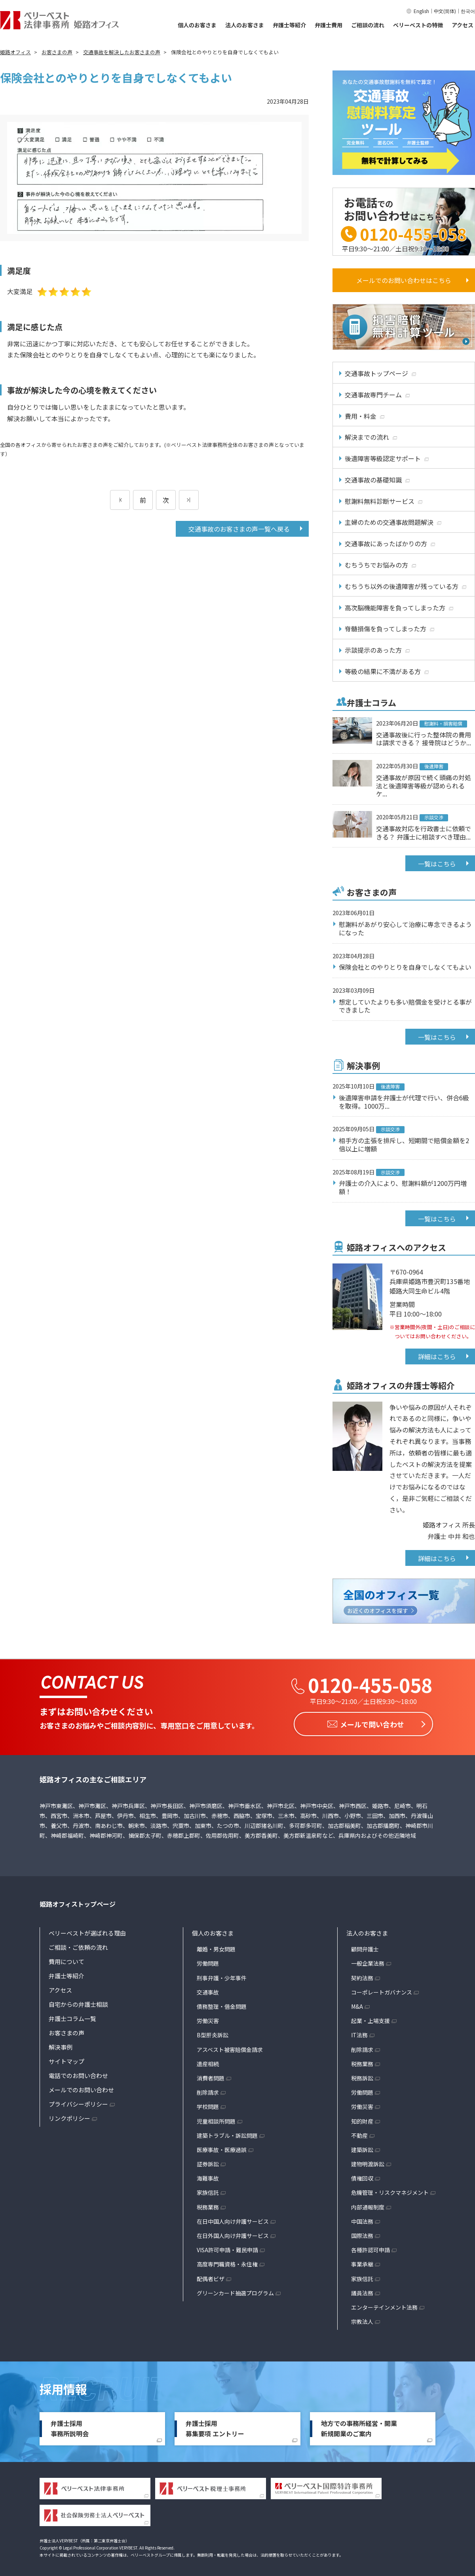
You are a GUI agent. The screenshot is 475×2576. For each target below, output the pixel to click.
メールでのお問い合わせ (81, 2088)
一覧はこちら (437, 863)
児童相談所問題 (216, 2119)
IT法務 (359, 2033)
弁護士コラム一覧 (72, 2016)
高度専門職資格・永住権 (227, 2262)
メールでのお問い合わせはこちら (403, 280)
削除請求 (208, 2090)
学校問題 (208, 2105)
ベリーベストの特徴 (418, 25)
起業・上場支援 (370, 2019)
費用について (66, 1959)
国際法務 (362, 2234)
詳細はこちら (437, 1356)
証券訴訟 (208, 2162)
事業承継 (362, 2262)
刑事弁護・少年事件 (222, 1976)
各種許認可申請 (370, 2248)
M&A (357, 2004)
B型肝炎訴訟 (212, 2033)
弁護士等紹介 (289, 25)
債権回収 (362, 2176)
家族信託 (208, 2190)
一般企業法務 (367, 1961)
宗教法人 (362, 2319)
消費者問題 (210, 2076)
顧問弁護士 (365, 1947)
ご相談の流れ (367, 25)
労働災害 (208, 2019)
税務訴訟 (362, 2076)
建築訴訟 (362, 2148)
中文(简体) (445, 11)
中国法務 (362, 2219)
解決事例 (60, 2045)
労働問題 (208, 1961)
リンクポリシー (69, 2116)
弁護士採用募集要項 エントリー (215, 2426)
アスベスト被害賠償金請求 (230, 2048)
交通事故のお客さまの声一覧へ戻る (239, 529)
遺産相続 (208, 2062)
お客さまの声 (66, 2031)
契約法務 (362, 1976)
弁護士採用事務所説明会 (70, 2426)
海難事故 (208, 2176)
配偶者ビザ (210, 2277)
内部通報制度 (367, 2205)
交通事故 (208, 1990)
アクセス (462, 25)
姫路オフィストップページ (78, 1902)
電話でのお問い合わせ (78, 2073)
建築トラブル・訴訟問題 (227, 2133)
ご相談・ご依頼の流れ (78, 1945)
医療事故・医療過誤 (222, 2148)
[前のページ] (119, 499)
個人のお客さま (197, 25)
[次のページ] (188, 499)
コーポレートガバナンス (381, 1990)
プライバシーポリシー (78, 2102)
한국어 (468, 11)
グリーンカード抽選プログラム (235, 2291)
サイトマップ (66, 2059)
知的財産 (362, 2119)
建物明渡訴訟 (367, 2162)
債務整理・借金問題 (222, 2004)
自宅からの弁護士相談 (78, 2002)
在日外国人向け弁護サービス (233, 2234)
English (421, 11)
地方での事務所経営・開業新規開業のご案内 (359, 2426)
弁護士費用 (328, 25)
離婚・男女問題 (216, 1947)
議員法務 (362, 2291)
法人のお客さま (244, 25)
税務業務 (208, 2205)
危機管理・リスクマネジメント (390, 2190)
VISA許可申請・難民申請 (227, 2248)
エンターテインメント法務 (384, 2305)
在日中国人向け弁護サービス (233, 2219)
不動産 (359, 2133)
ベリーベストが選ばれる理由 (87, 1931)
